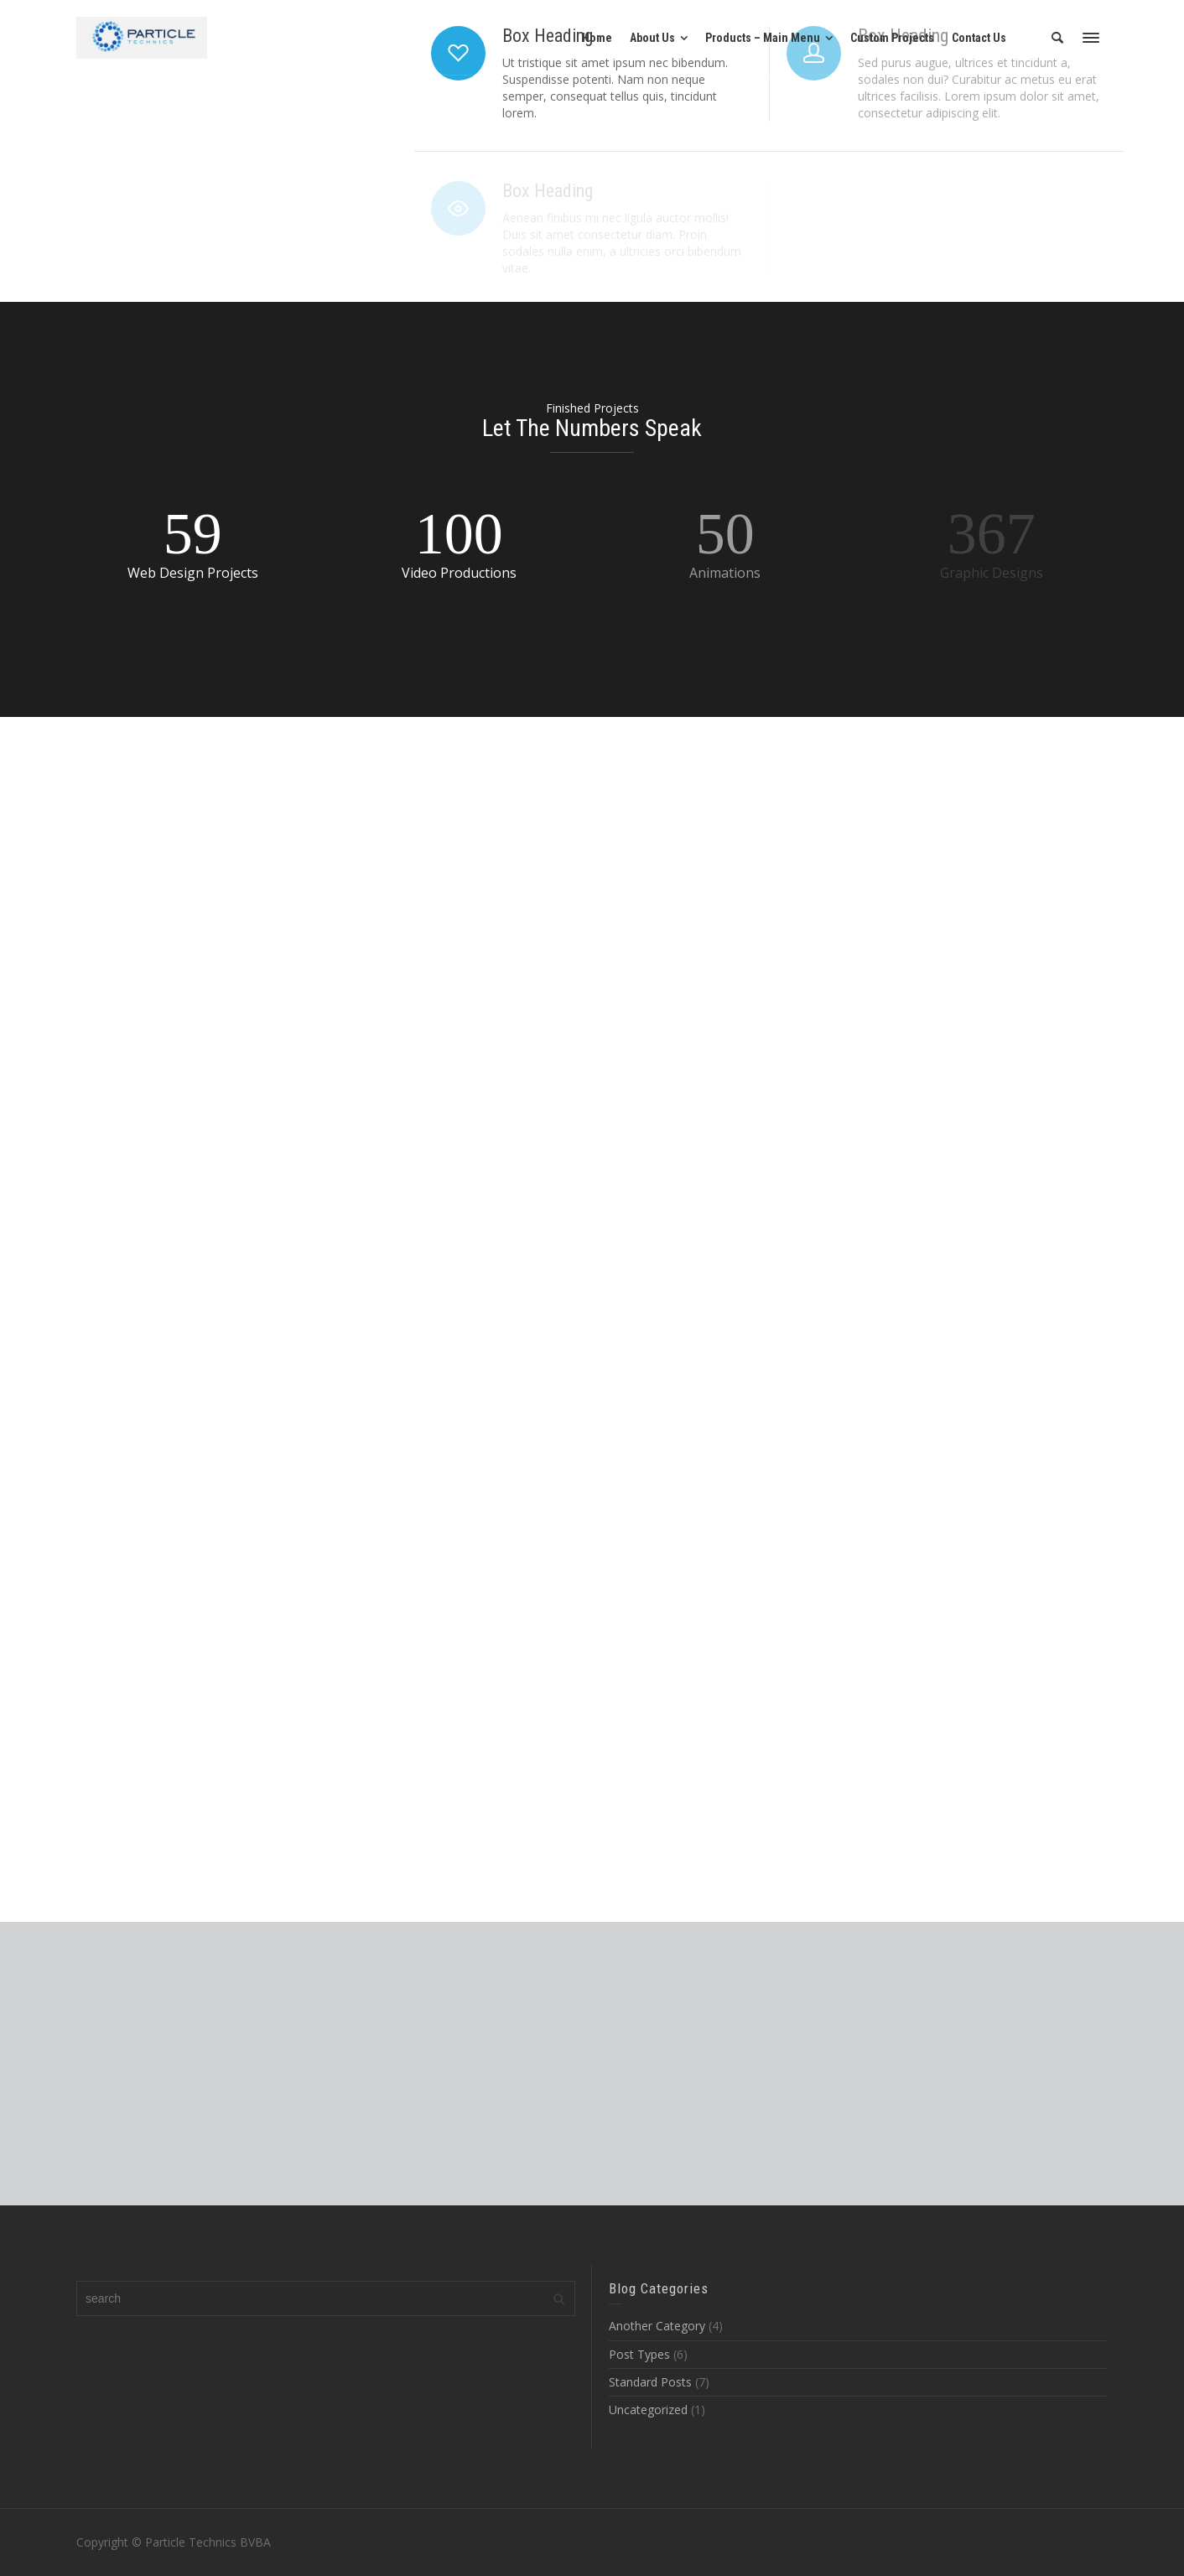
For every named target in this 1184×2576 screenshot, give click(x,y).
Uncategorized (648, 2410)
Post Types (639, 2354)
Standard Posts (650, 2382)
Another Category (657, 2326)
